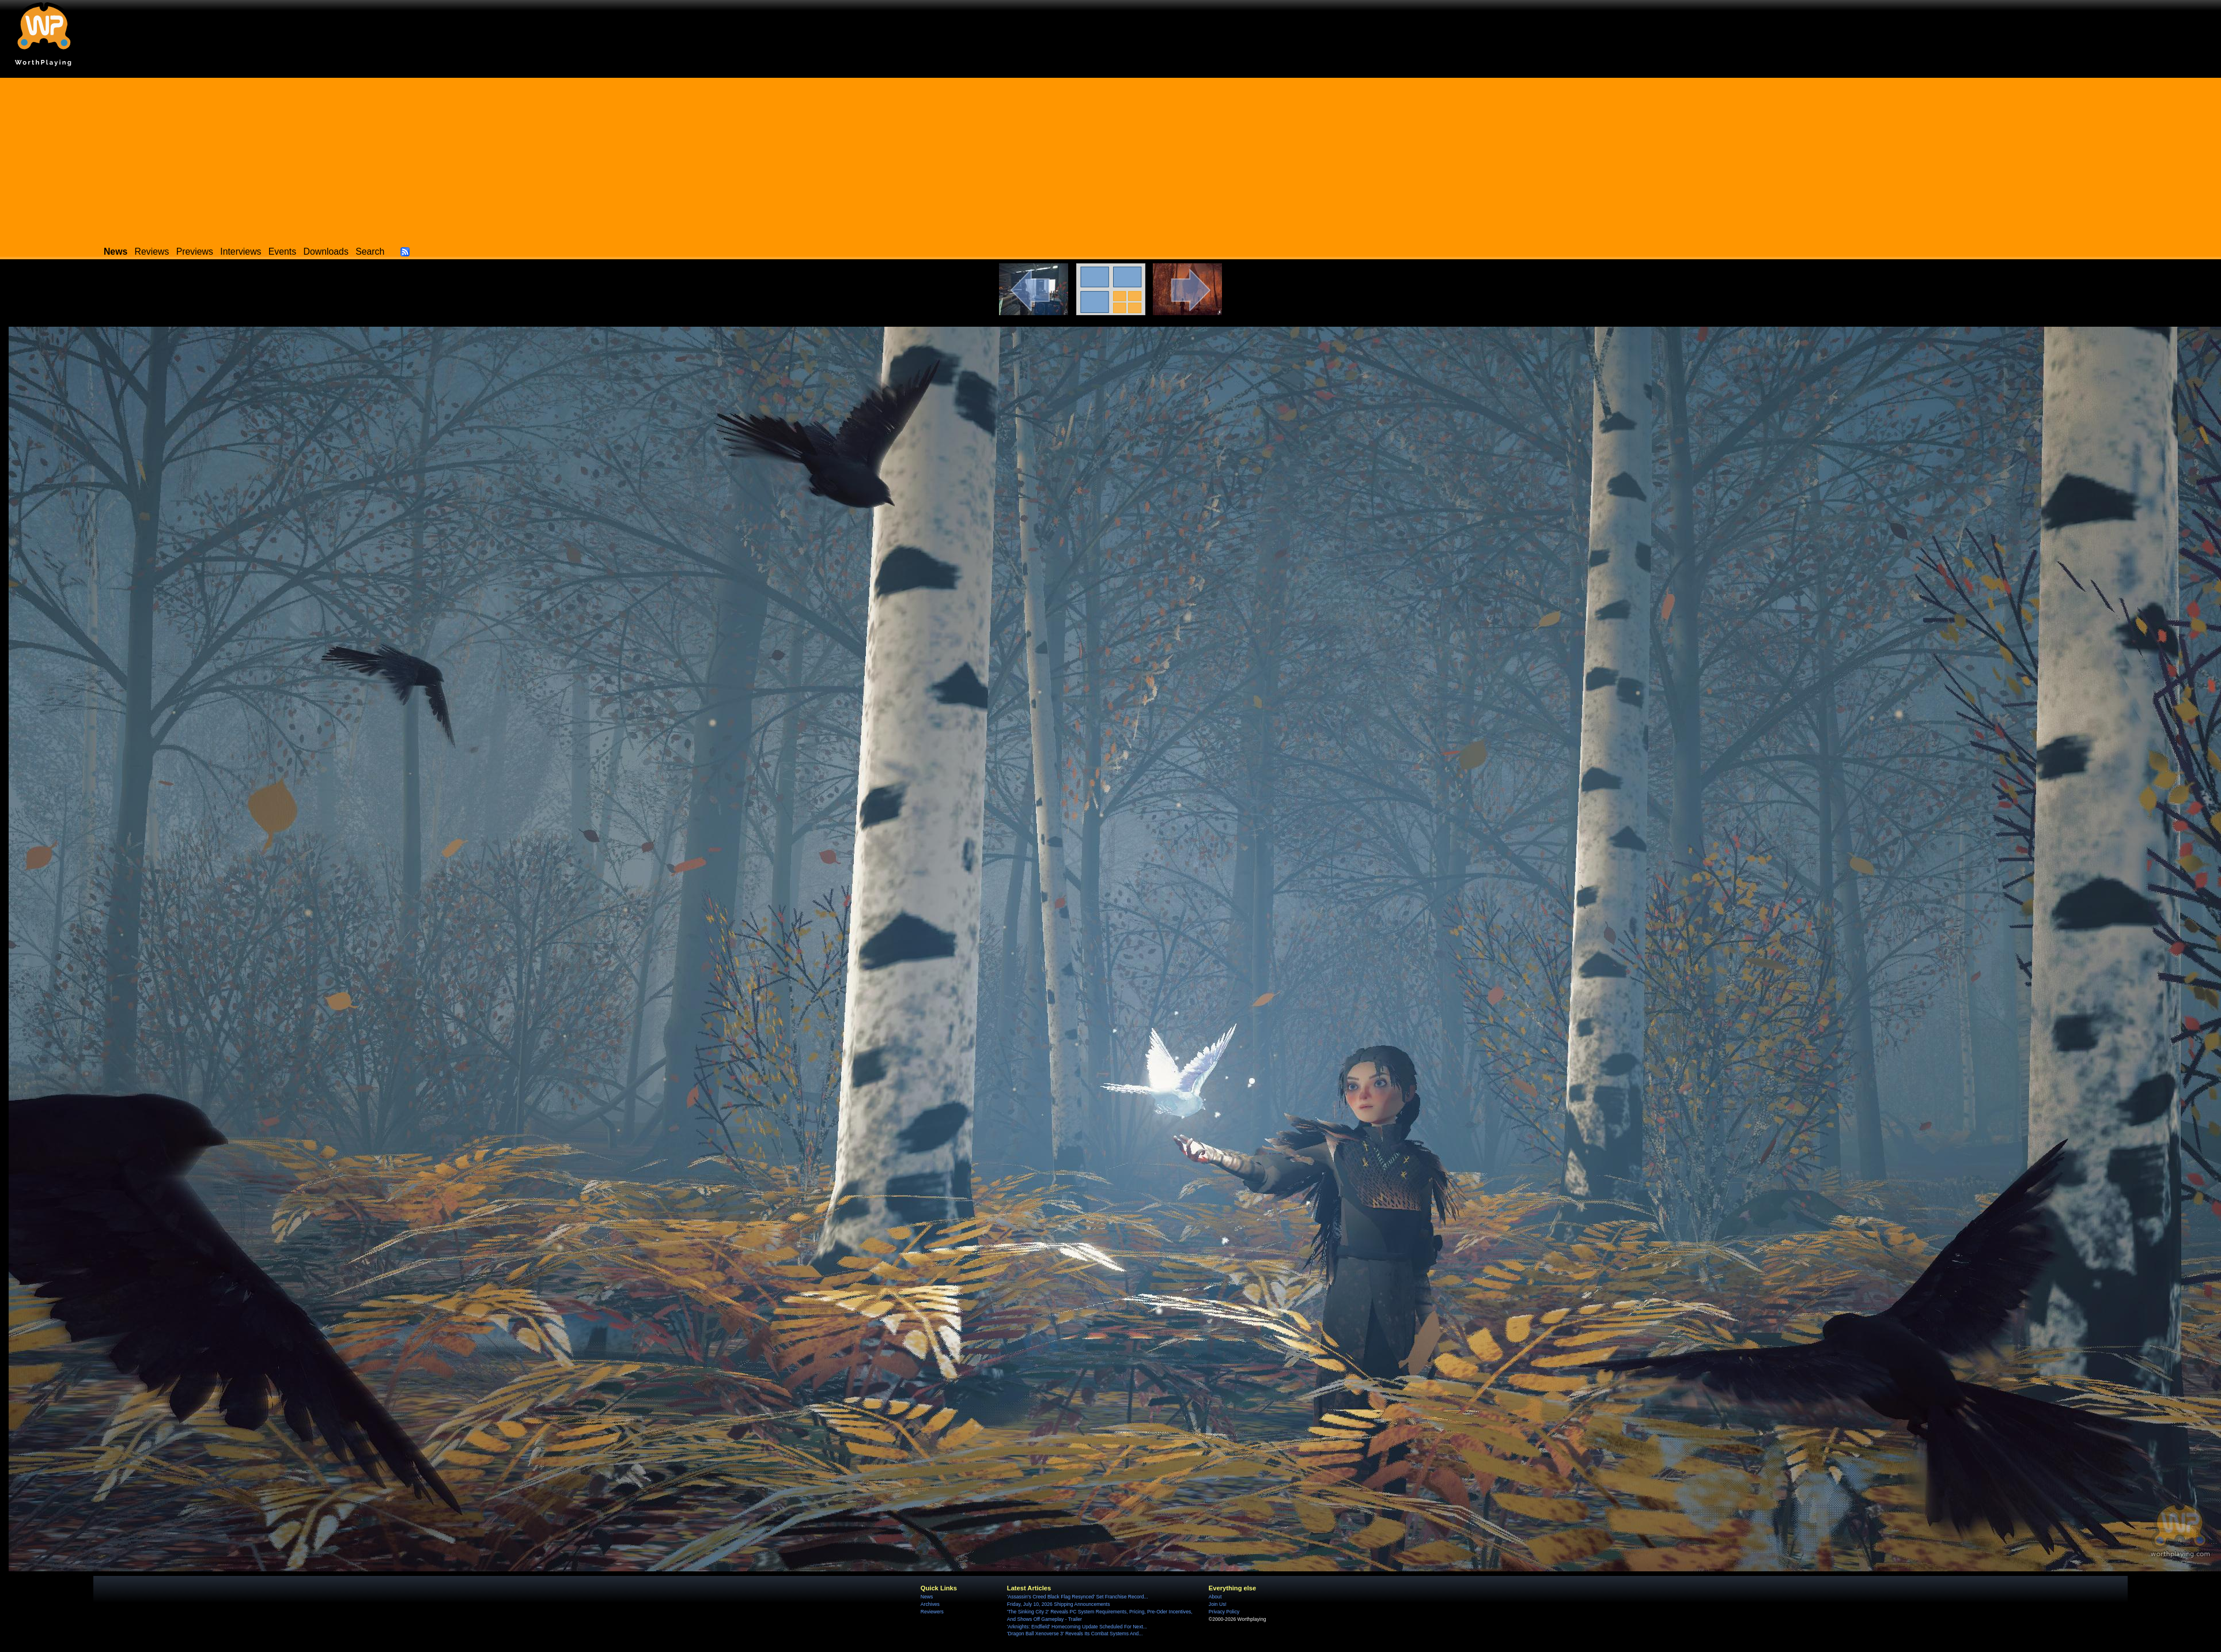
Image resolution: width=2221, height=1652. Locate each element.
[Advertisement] (1110, 158)
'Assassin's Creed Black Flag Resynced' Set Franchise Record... (1077, 1597)
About (1215, 1597)
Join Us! (1218, 1604)
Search (369, 251)
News (927, 1597)
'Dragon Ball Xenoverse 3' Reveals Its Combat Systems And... (1074, 1633)
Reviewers (932, 1612)
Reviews (152, 251)
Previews (194, 251)
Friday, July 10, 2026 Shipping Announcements (1058, 1604)
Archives (930, 1604)
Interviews (240, 251)
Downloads (326, 251)
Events (282, 251)
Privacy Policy (1224, 1612)
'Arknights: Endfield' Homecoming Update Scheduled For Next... (1077, 1627)
